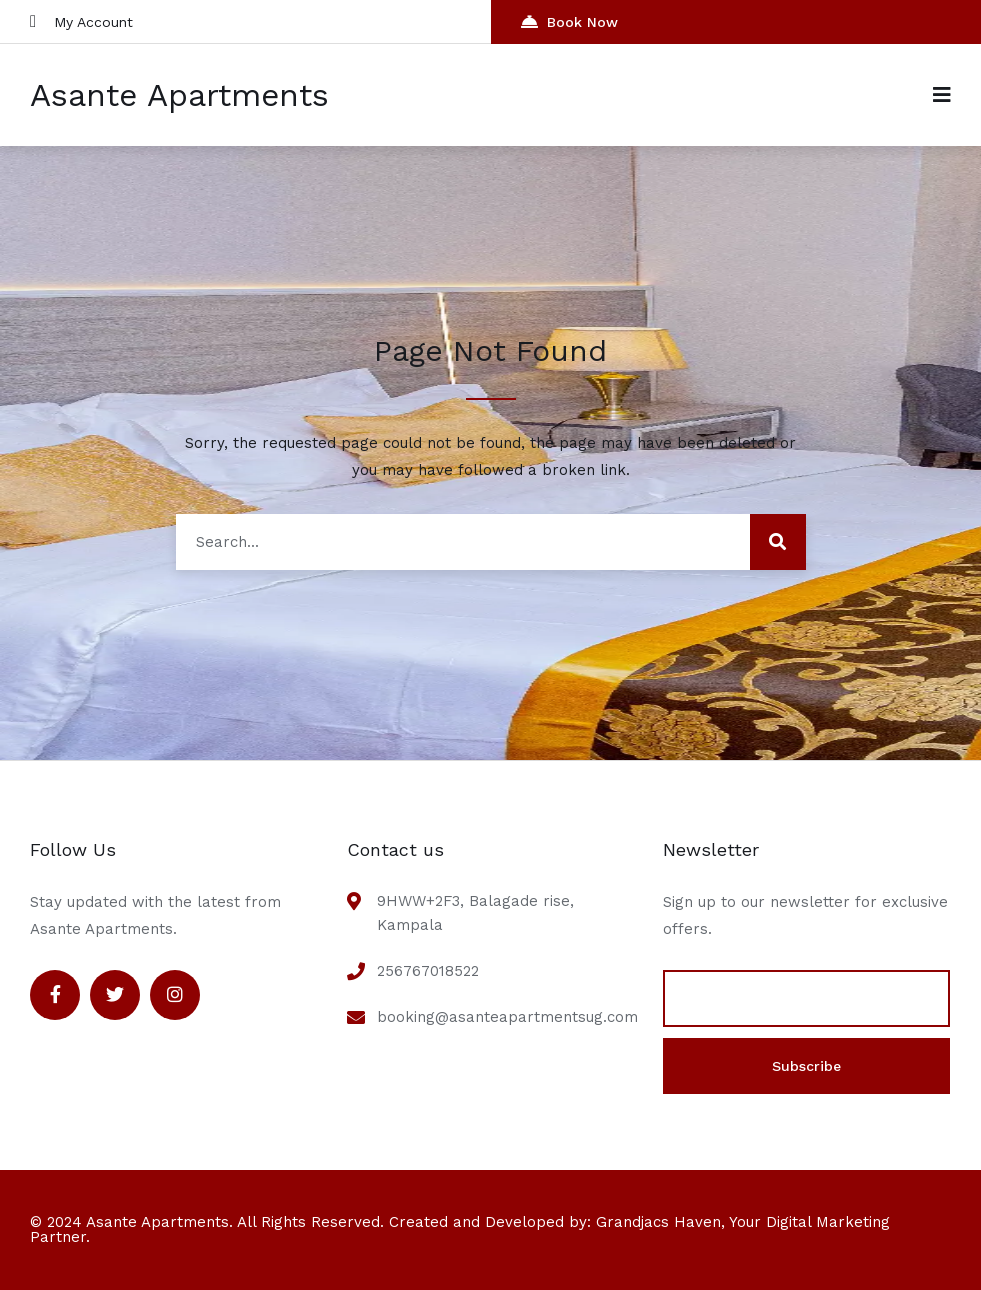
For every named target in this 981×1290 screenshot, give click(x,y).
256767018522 (428, 971)
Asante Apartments (179, 95)
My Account (81, 21)
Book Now (569, 21)
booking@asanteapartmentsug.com (507, 1017)
